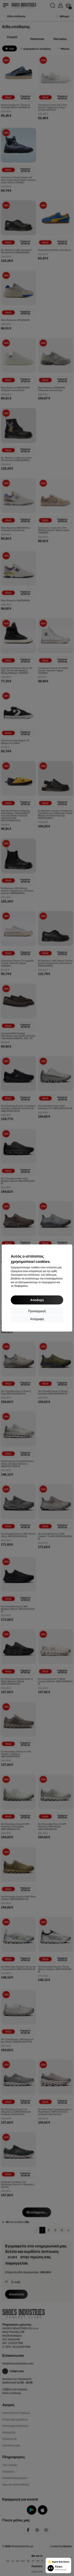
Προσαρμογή (37, 1311)
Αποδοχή (37, 1300)
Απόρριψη (37, 1319)
